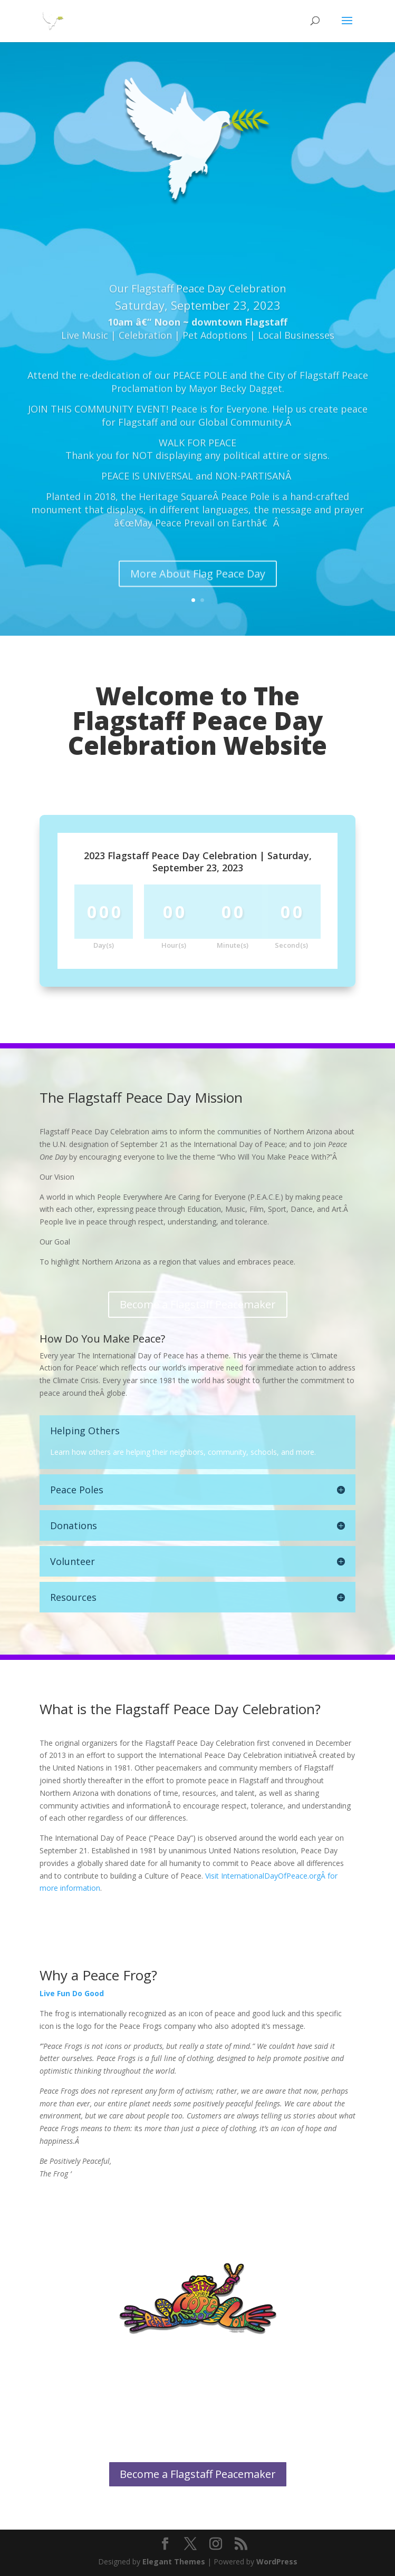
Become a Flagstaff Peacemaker (198, 1304)
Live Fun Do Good (72, 1993)
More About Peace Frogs (197, 2363)
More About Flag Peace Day (197, 605)
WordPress (276, 2561)
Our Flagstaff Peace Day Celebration (197, 320)
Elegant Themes (173, 2561)
